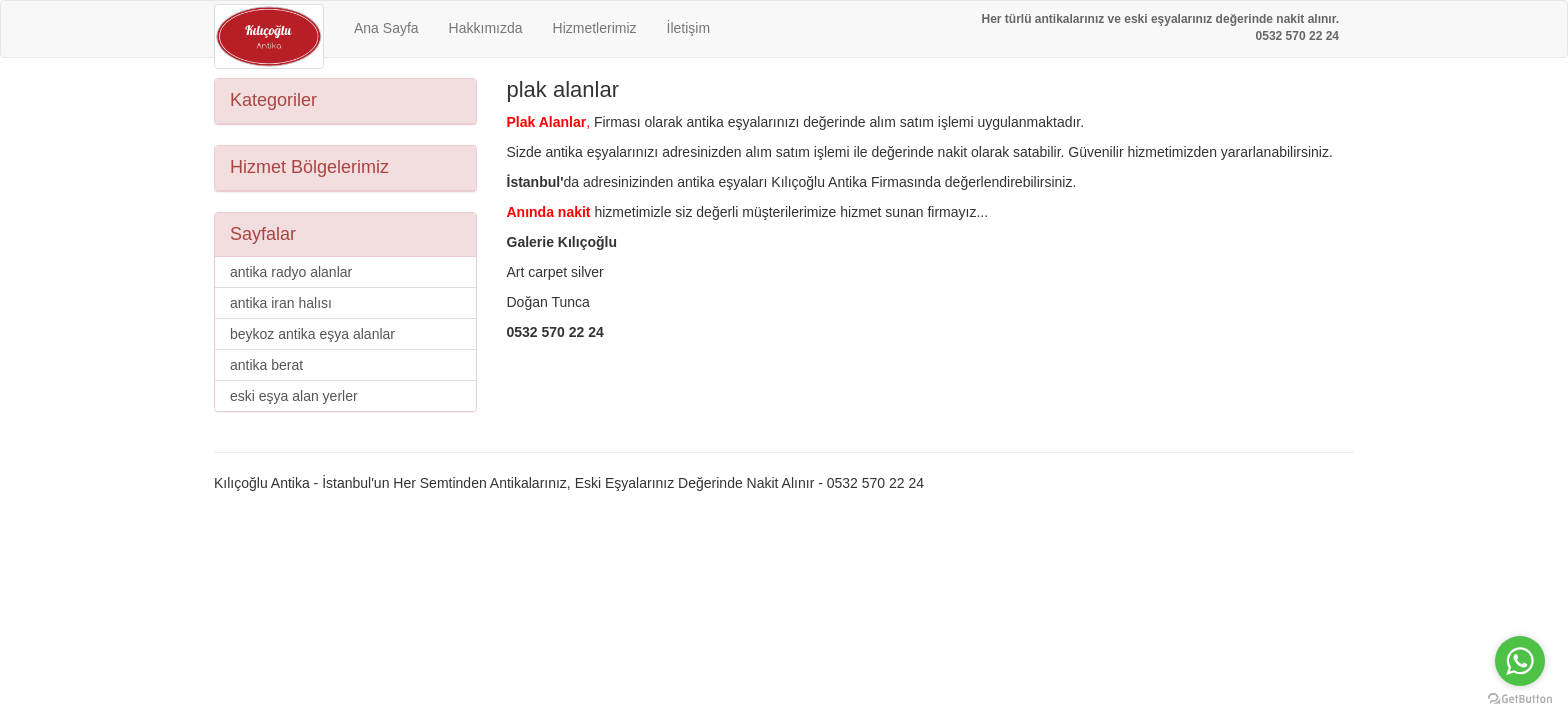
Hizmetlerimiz (595, 28)
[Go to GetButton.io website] (1520, 699)
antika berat (266, 365)
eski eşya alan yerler (294, 396)
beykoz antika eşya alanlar (312, 334)
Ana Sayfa (386, 28)
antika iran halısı (281, 303)
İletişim (689, 28)
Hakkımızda (486, 28)
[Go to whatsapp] (1520, 661)
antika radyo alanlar (291, 272)
